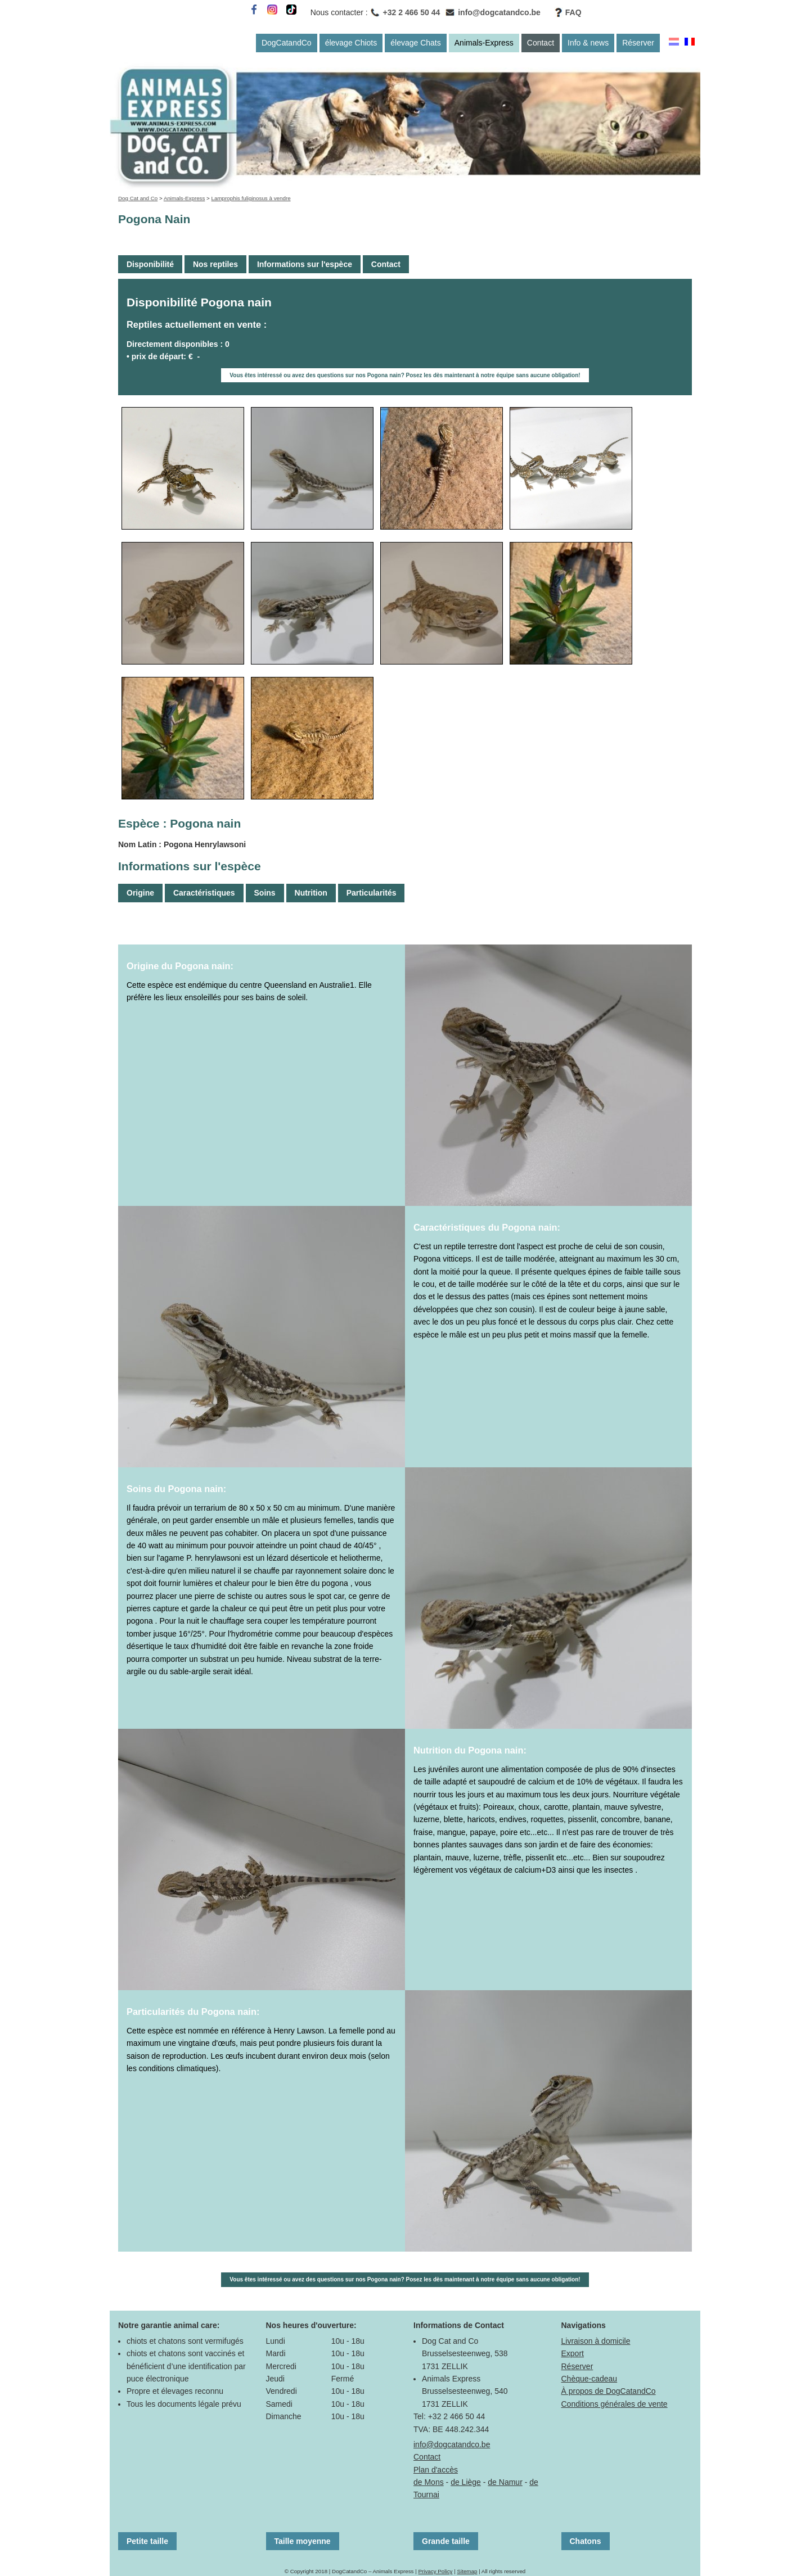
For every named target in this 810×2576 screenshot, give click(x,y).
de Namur (505, 2482)
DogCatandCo (287, 42)
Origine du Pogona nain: (180, 966)
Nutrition (311, 892)
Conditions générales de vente (614, 2403)
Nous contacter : (339, 12)
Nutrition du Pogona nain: (469, 1750)
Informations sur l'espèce (304, 264)
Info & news (588, 42)
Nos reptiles (215, 264)
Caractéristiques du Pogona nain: (486, 1227)
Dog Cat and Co (138, 198)
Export (572, 2353)
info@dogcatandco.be (499, 12)
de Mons (428, 2482)
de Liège (466, 2482)
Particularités (371, 892)
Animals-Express (484, 42)
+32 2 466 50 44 (411, 12)
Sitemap (467, 2571)
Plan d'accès (435, 2469)
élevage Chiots (351, 42)
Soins (265, 892)
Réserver (638, 42)
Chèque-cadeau (589, 2378)
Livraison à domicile (596, 2341)
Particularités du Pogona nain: (193, 2011)
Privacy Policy (435, 2571)
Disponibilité (150, 264)
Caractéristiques (204, 892)
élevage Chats (415, 42)
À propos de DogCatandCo (608, 2391)
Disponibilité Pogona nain (199, 302)
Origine (140, 892)
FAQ (573, 12)
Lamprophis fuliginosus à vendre (251, 198)
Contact (540, 42)
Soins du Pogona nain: (176, 1489)
